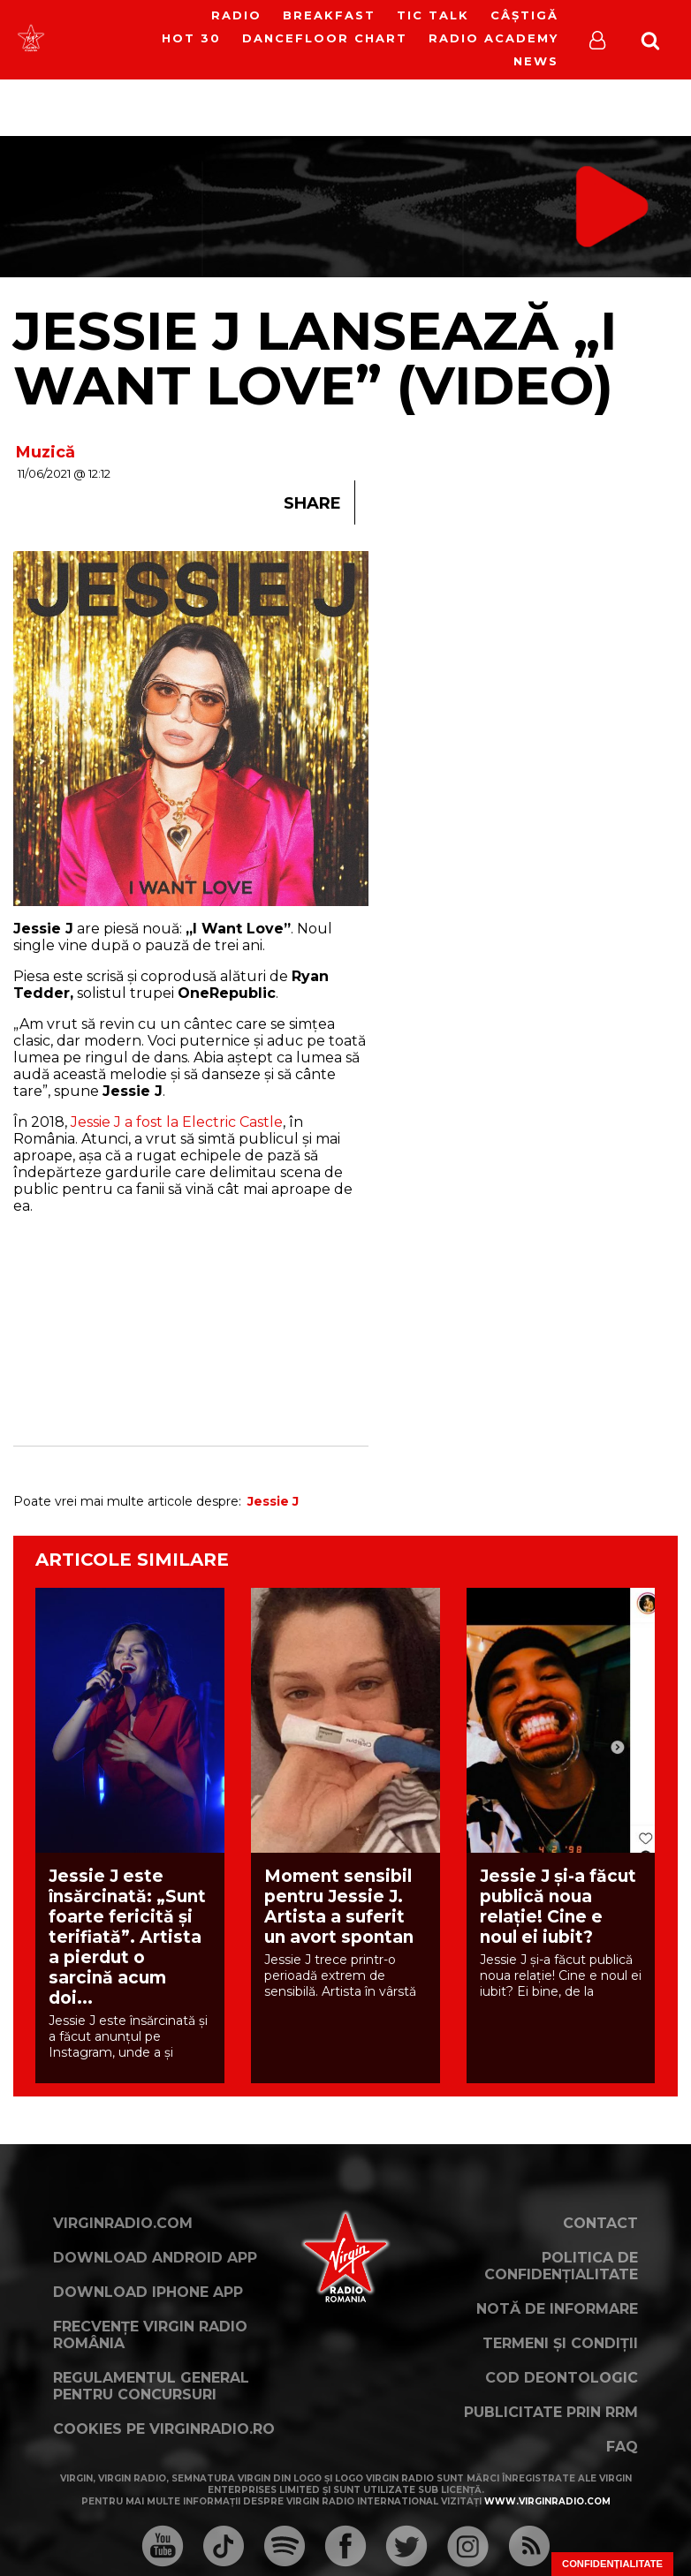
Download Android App (155, 2257)
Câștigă (524, 15)
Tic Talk (433, 15)
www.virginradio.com (547, 2501)
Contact (600, 2223)
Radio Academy (493, 38)
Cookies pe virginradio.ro (164, 2429)
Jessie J (273, 1501)
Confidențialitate (612, 2563)
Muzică (45, 452)
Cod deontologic (561, 2377)
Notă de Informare (557, 2308)
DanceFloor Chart (324, 38)
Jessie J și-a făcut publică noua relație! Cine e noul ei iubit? (558, 1906)
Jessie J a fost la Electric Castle (175, 1122)
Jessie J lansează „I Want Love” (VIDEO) (315, 358)
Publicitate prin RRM (551, 2412)
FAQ (622, 2446)
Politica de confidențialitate (561, 2266)
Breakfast (329, 15)
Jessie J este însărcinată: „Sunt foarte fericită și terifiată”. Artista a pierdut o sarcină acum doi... (127, 1937)
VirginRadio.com (123, 2223)
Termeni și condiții (560, 2343)
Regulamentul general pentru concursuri (151, 2386)
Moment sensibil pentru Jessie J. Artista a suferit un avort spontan (339, 1906)
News (535, 61)
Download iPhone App (148, 2292)
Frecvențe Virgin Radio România (150, 2335)
